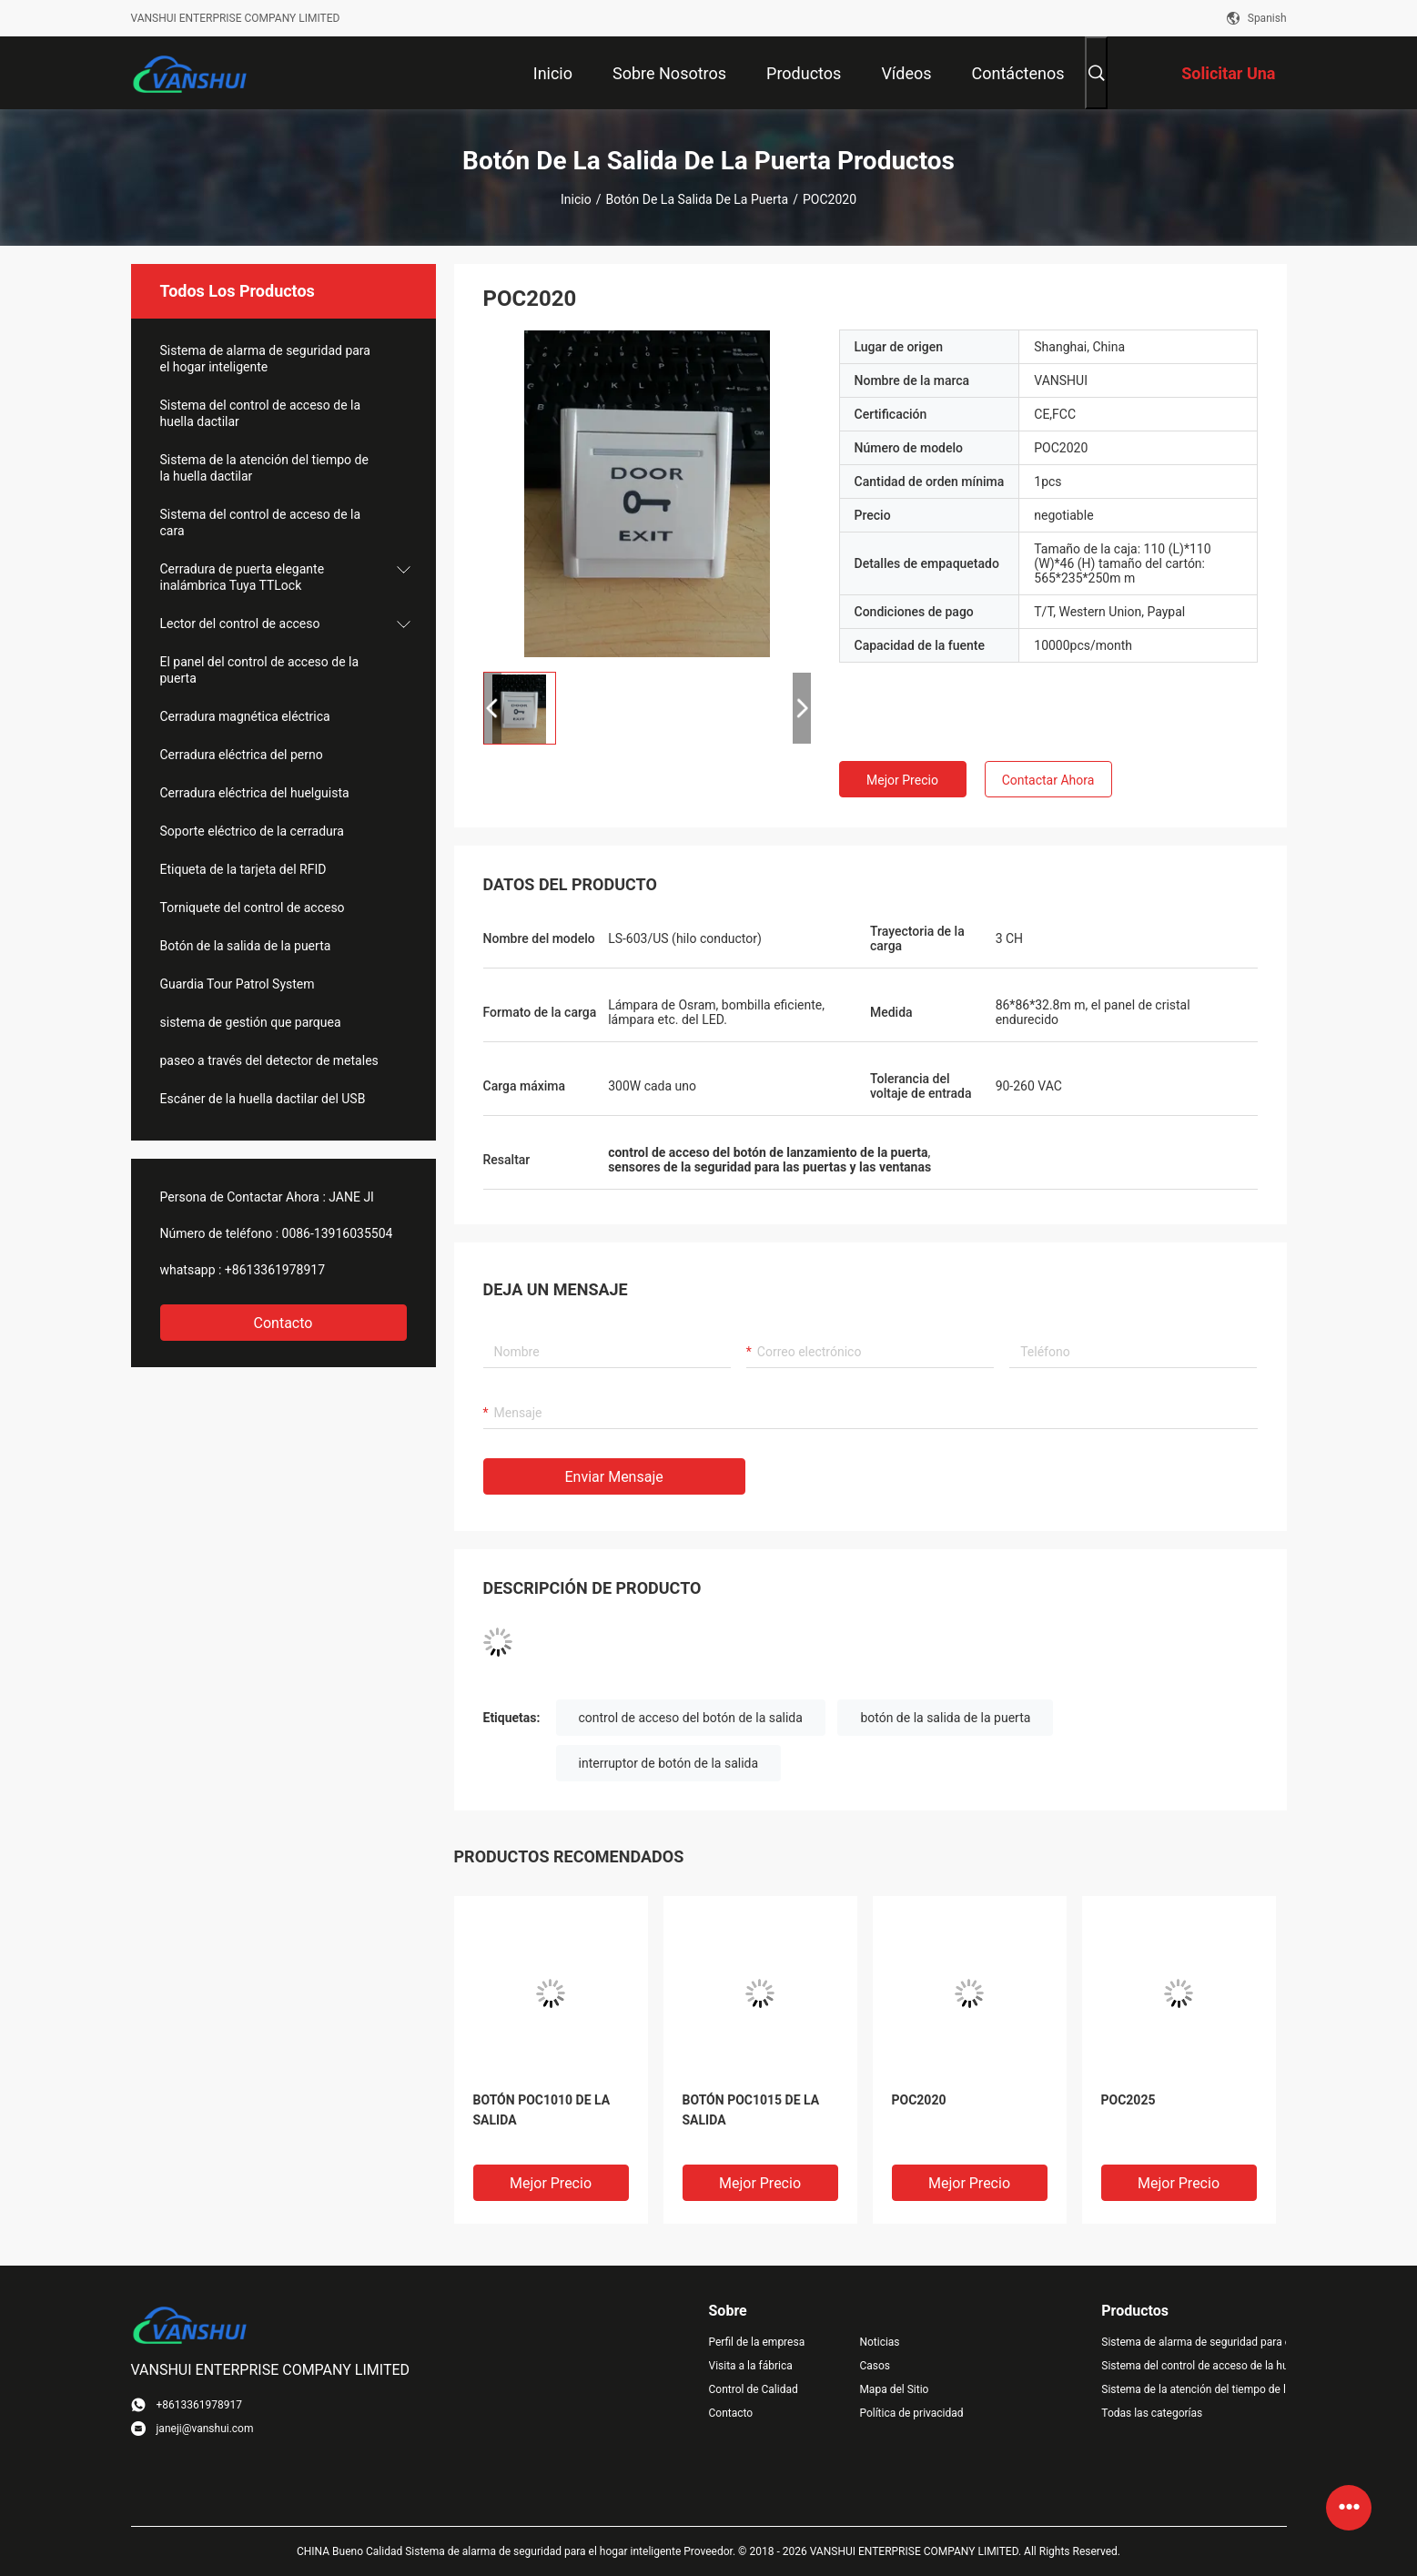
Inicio (576, 199)
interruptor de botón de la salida (669, 1763)
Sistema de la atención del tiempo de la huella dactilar (264, 467)
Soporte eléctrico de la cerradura (252, 831)
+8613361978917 (275, 1270)
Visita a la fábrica (751, 2365)
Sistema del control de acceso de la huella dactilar (260, 413)
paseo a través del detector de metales (269, 1060)
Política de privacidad (911, 2413)
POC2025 (1128, 2100)
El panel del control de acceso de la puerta (259, 669)
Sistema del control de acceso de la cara (260, 522)
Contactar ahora (1048, 780)
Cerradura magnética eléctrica (245, 716)
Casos (874, 2365)
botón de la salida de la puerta (945, 1717)
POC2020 (919, 2100)
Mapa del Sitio (893, 2389)
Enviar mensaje (614, 1477)
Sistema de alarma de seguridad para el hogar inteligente (265, 358)
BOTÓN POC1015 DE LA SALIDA (751, 2110)
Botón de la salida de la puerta (696, 199)
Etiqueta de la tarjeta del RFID (243, 869)
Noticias (879, 2342)
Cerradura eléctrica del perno (241, 754)
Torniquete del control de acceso (252, 907)
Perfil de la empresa (757, 2342)
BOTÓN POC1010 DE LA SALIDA (542, 2110)
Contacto (283, 1323)
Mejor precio (902, 780)
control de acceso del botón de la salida (691, 1717)
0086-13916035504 (337, 1233)
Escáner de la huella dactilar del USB (263, 1098)
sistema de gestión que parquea (250, 1022)
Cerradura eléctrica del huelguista (254, 793)
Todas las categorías (1151, 2413)
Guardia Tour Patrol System (237, 984)
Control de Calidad (753, 2389)
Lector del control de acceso (240, 623)
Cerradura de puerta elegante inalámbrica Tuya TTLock (242, 577)
